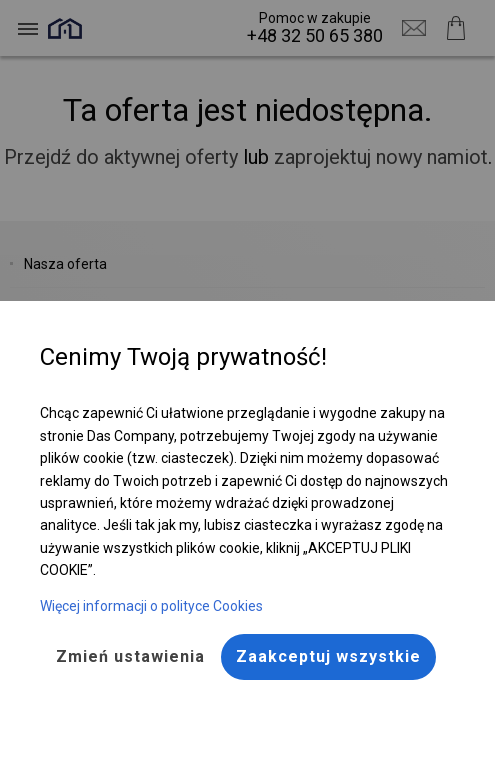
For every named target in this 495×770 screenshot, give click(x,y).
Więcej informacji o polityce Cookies (151, 606)
